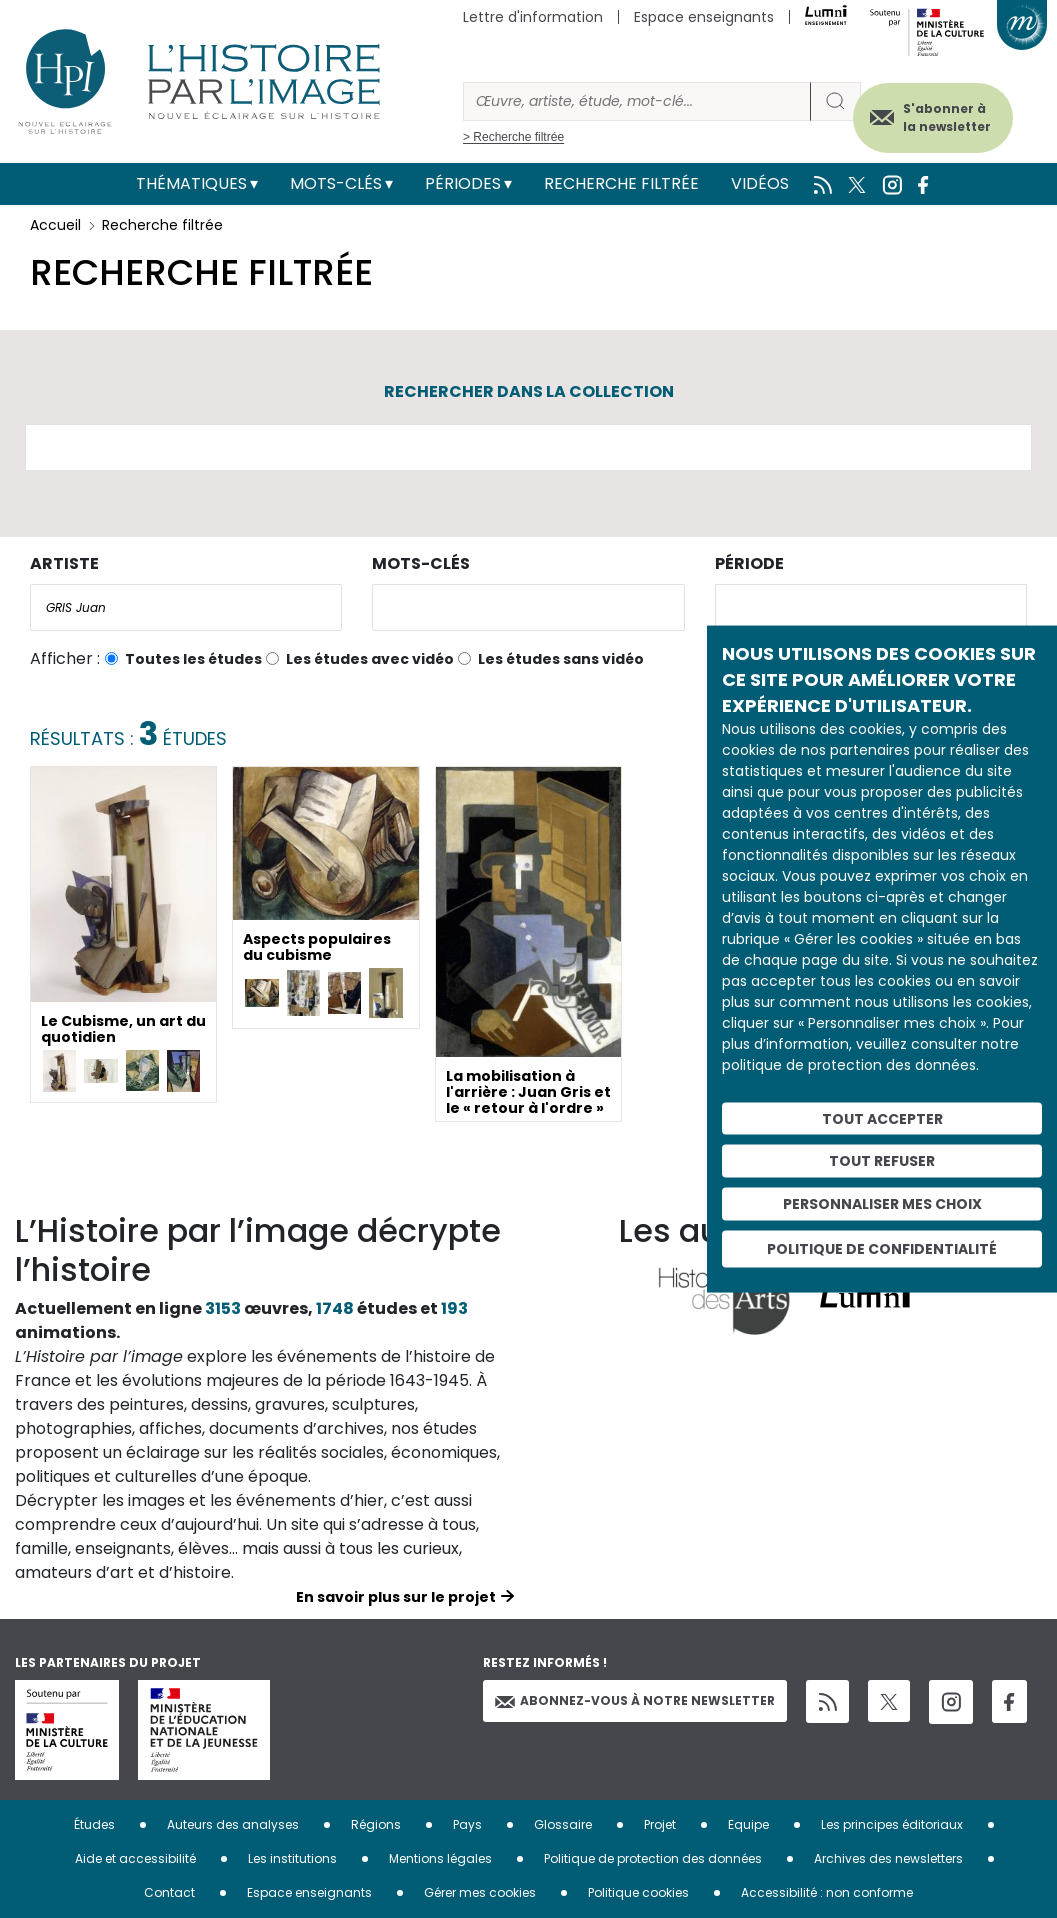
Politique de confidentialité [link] (882, 1248)
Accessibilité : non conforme (827, 1892)
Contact (169, 1892)
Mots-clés (336, 183)
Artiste (64, 563)
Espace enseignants (704, 17)
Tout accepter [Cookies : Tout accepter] (882, 1118)
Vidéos (760, 183)
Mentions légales (440, 1858)
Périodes (463, 183)
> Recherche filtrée (513, 137)
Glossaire (563, 1824)
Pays (467, 1824)
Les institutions (292, 1858)
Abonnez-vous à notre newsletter (635, 1700)
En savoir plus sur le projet (396, 1597)
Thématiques (191, 183)
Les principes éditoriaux (892, 1824)
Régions (376, 1824)
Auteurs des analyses (233, 1824)
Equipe (748, 1824)
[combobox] (186, 607)
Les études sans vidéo (561, 659)
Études (94, 1824)
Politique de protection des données (653, 1858)
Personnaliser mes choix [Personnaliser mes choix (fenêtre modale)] (882, 1204)
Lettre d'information (533, 17)
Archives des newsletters (888, 1858)
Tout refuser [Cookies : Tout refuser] (882, 1161)
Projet (660, 1824)
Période (749, 563)
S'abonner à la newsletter (946, 117)
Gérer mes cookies (480, 1892)
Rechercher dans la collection (529, 391)
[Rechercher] (637, 101)
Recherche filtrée (621, 183)
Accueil (55, 225)
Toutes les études (193, 659)
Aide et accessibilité (135, 1858)
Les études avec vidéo (370, 659)
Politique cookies (638, 1892)
